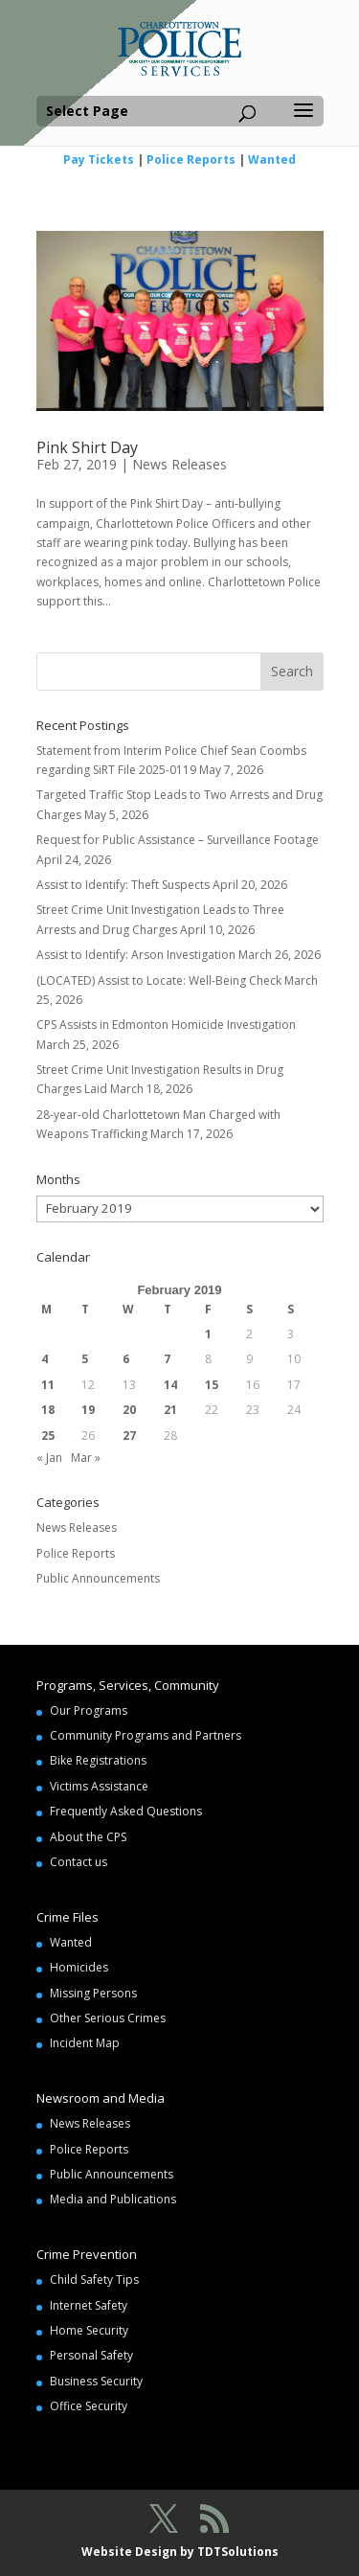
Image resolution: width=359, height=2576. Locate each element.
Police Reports (191, 159)
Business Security (96, 2381)
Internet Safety (88, 2305)
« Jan (49, 1457)
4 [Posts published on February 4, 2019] (44, 1359)
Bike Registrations (98, 1760)
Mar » (86, 1457)
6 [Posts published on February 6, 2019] (126, 1359)
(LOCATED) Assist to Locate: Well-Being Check (158, 980)
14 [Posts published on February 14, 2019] (170, 1385)
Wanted (272, 159)
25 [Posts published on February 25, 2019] (48, 1435)
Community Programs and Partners (145, 1735)
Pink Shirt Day (87, 447)
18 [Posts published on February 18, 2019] (48, 1410)
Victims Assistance (99, 1786)
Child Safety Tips (94, 2279)
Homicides (79, 1967)
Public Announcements (98, 1578)
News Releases (179, 464)
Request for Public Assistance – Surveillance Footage (177, 840)
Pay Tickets (98, 159)
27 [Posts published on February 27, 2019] (129, 1435)
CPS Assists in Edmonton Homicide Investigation (166, 1024)
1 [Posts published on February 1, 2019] (208, 1334)
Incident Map (85, 2043)
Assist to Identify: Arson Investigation (136, 954)
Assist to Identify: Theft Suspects (123, 885)
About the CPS (88, 1837)
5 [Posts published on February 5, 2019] (84, 1359)
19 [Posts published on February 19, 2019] (88, 1410)
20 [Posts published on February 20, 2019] (129, 1410)
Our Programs (88, 1710)
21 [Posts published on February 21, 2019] (170, 1410)
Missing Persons (93, 1993)
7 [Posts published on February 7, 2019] (167, 1359)
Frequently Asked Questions (126, 1811)
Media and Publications (113, 2199)
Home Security (89, 2330)
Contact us (78, 1862)
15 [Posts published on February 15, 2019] (211, 1385)
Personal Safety (91, 2355)
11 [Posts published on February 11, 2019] (48, 1385)
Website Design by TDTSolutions (180, 2551)
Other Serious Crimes (108, 2018)
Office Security (88, 2406)
